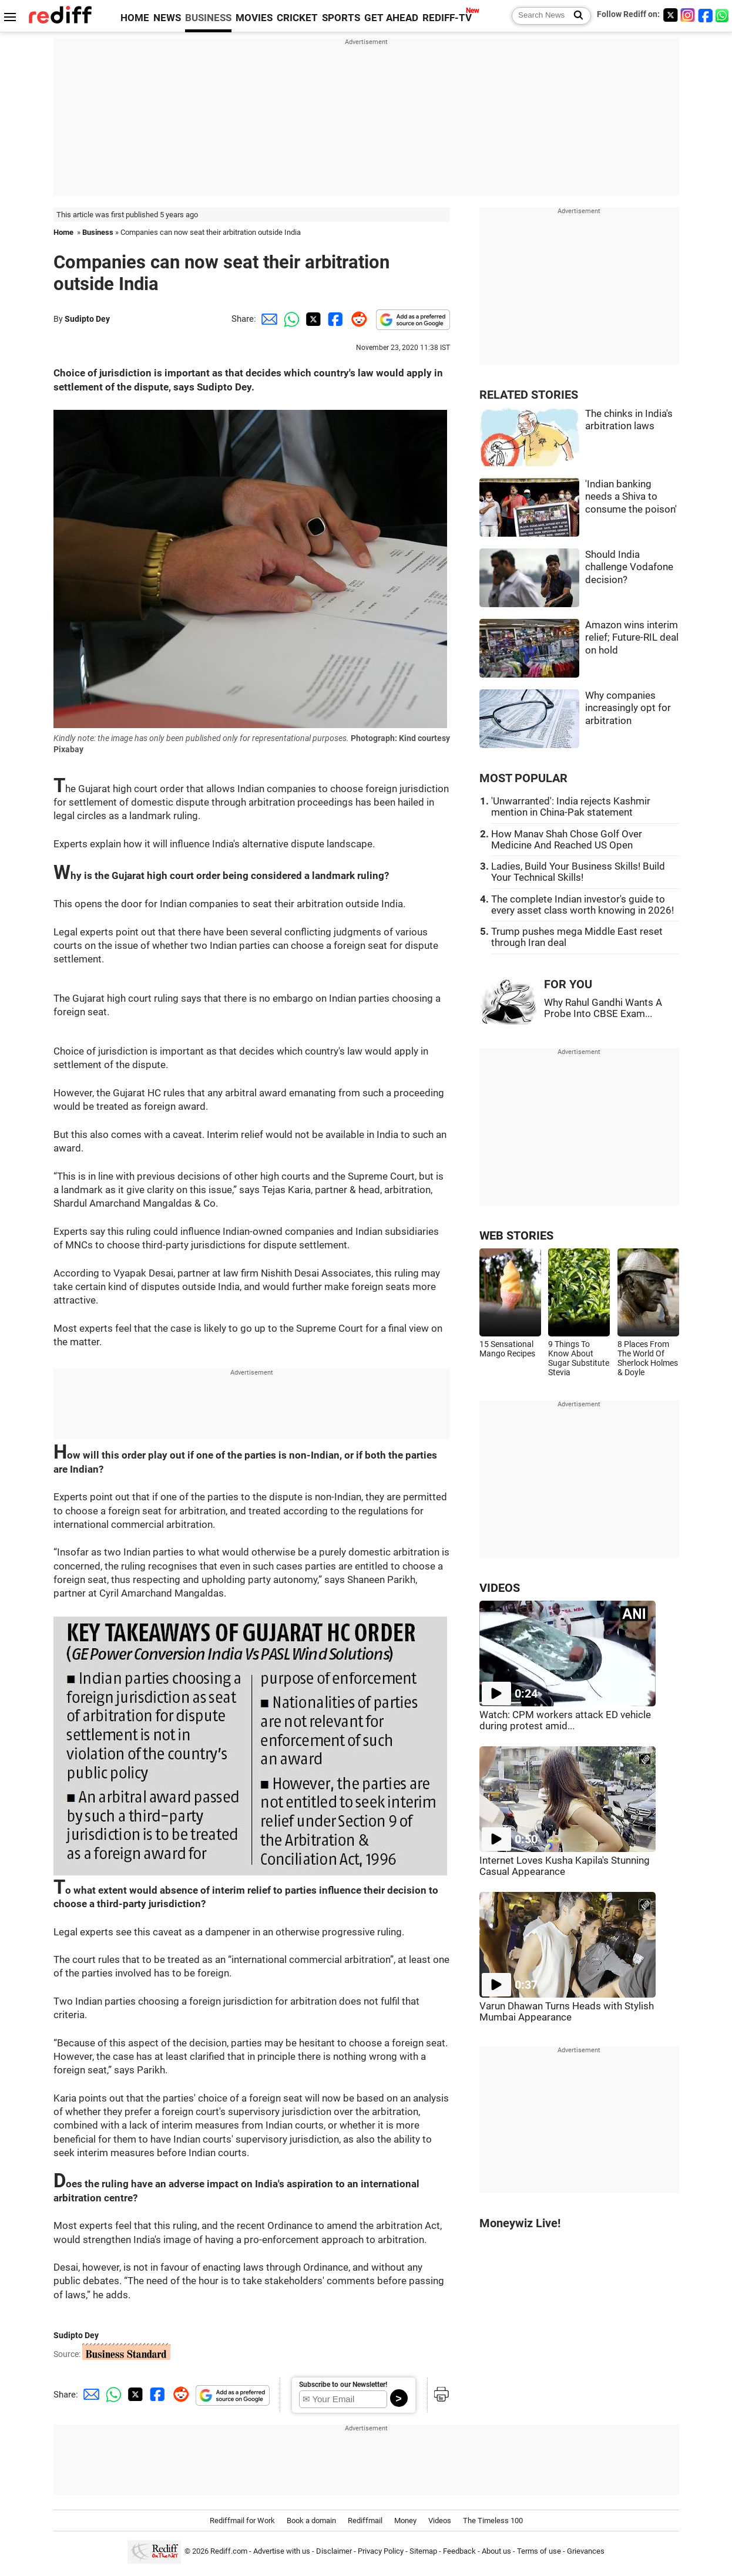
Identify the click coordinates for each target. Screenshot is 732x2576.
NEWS (167, 17)
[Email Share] (267, 319)
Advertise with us (281, 2551)
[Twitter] (670, 15)
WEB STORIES (516, 1235)
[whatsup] (723, 15)
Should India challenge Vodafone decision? (629, 567)
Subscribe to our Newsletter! (343, 2384)
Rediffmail (365, 2520)
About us (496, 2551)
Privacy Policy (381, 2551)
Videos (439, 2520)
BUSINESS (208, 17)
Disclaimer (334, 2551)
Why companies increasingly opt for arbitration (628, 708)
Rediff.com (228, 2551)
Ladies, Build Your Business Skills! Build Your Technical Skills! (578, 872)
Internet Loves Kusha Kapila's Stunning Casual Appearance (564, 1866)
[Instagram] (688, 15)
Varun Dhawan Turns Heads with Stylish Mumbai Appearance (566, 2012)
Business (97, 232)
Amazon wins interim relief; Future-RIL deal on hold (632, 637)
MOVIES (254, 17)
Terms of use (539, 2551)
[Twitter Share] (312, 319)
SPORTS (341, 17)
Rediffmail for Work (242, 2520)
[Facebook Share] (334, 319)
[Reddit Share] (356, 319)
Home (63, 232)
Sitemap (423, 2551)
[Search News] (575, 16)
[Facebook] (705, 15)
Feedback (459, 2551)
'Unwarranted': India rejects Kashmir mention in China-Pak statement (570, 807)
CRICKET (297, 17)
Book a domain (311, 2520)
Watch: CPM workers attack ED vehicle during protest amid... (565, 1720)
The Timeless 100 (493, 2520)
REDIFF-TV (447, 17)
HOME (134, 17)
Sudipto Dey (87, 319)
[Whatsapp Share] (289, 319)
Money (405, 2520)
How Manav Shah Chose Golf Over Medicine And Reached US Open (566, 840)
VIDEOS (499, 1588)
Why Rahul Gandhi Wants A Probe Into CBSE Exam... (603, 1008)
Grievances (586, 2551)
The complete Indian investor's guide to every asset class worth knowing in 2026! (582, 905)
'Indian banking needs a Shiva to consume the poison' (631, 497)
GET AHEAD (391, 17)
